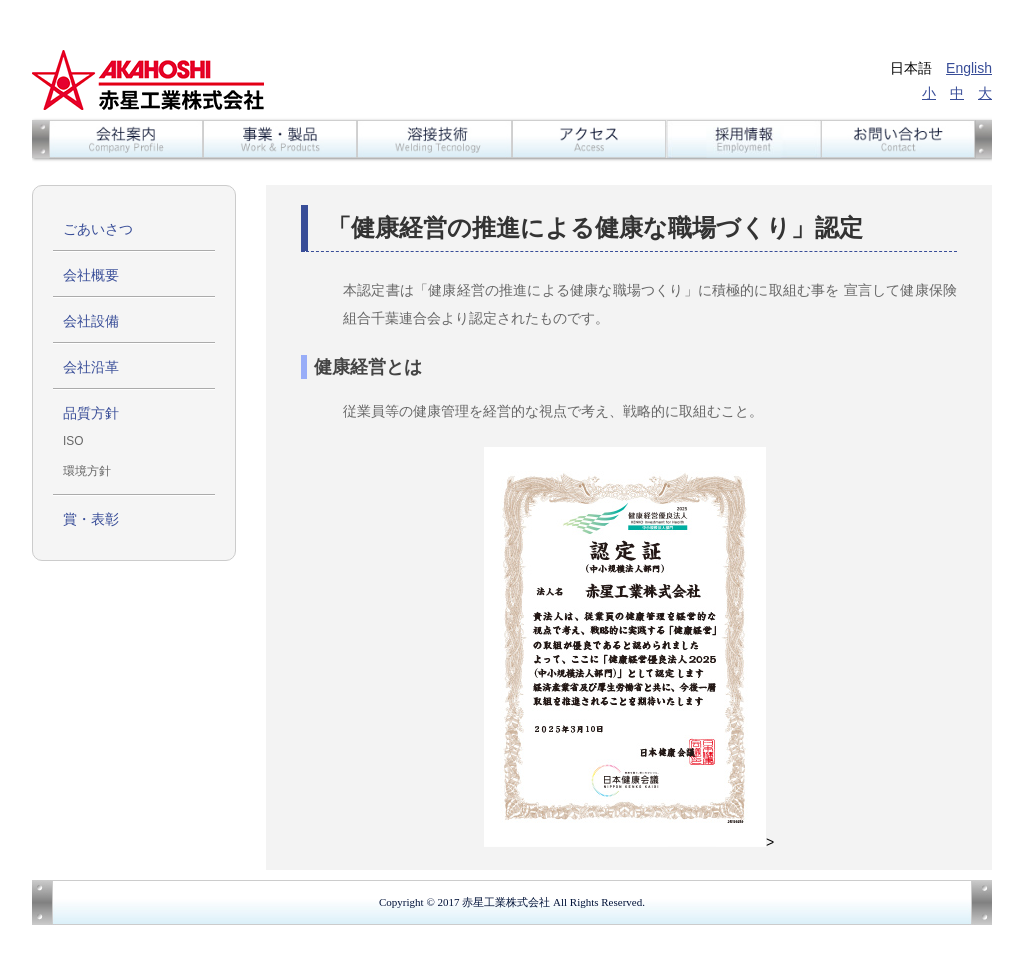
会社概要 (91, 275)
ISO (73, 441)
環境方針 (87, 471)
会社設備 (91, 321)
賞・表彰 (91, 519)
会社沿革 (91, 367)
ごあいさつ (98, 229)
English (969, 68)
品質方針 (91, 413)
